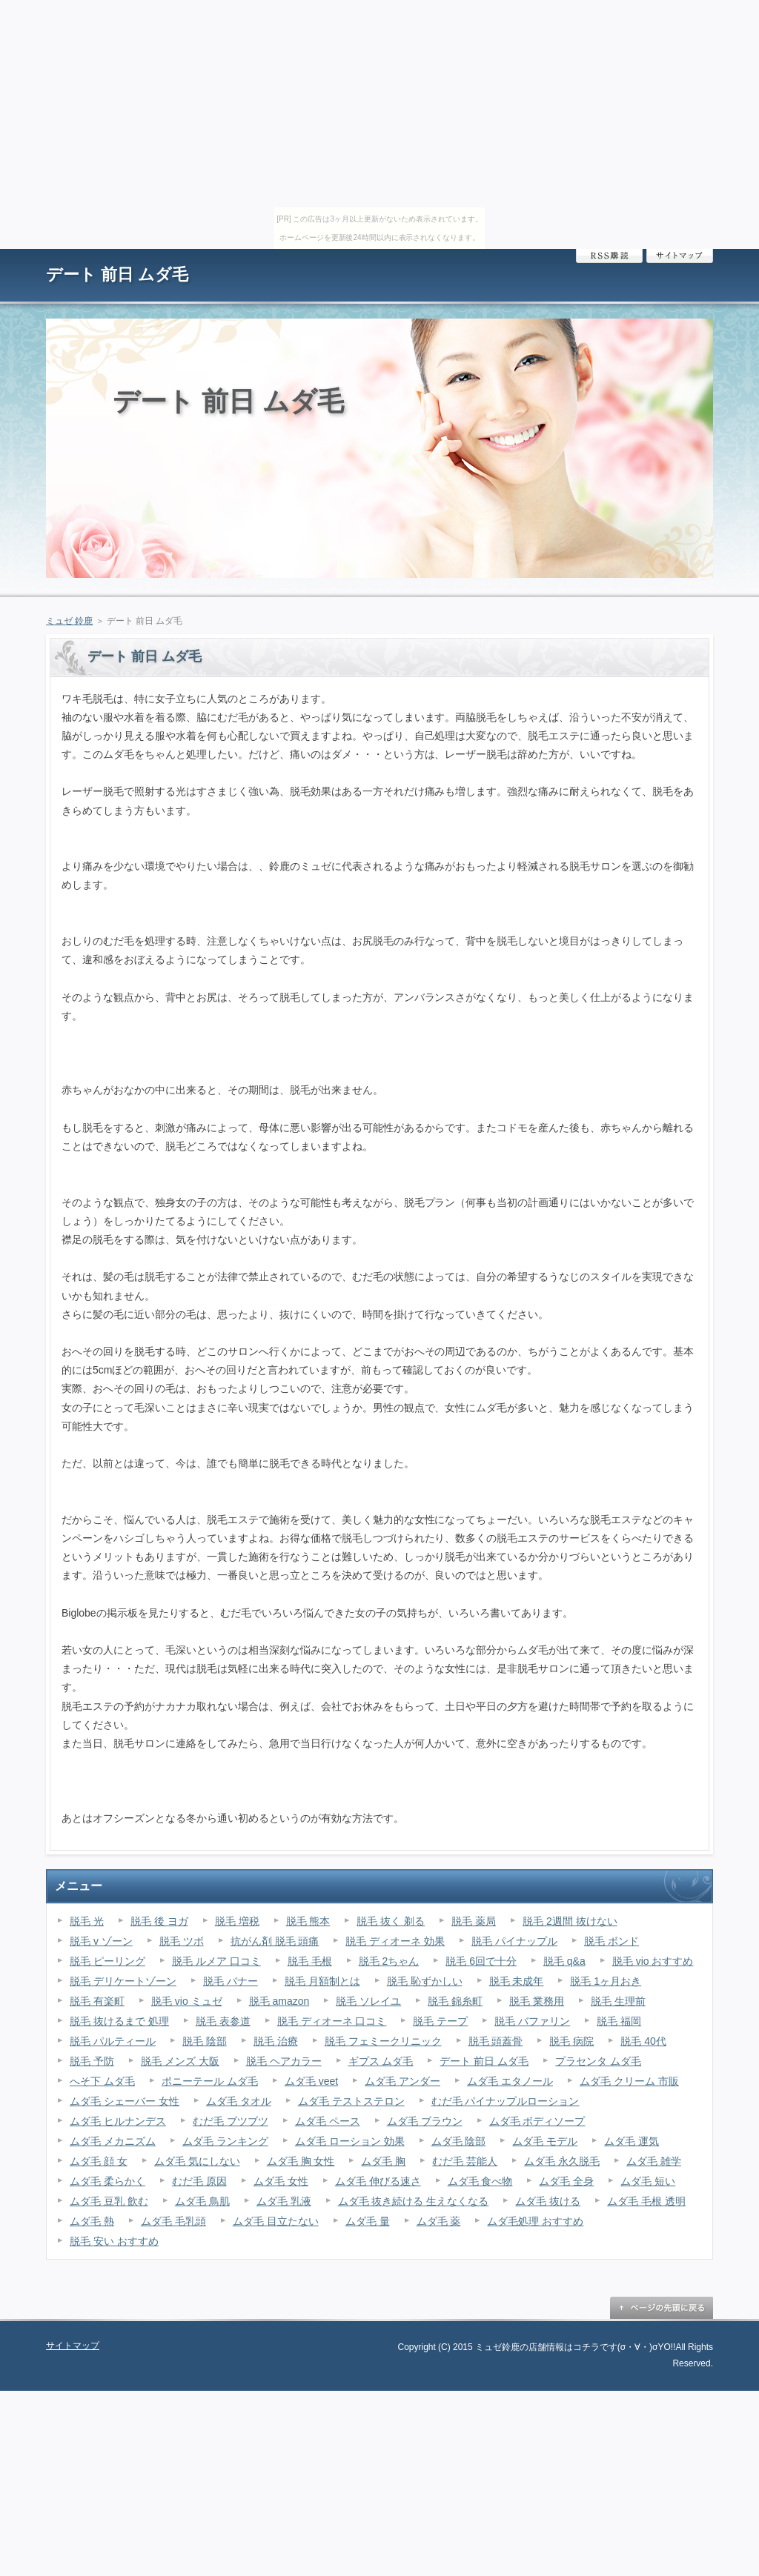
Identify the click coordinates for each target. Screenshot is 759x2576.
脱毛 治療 (275, 2041)
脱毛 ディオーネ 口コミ (332, 2021)
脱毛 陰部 (204, 2041)
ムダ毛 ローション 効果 (350, 2141)
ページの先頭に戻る (661, 2308)
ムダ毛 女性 (280, 2181)
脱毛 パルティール (113, 2041)
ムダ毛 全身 (566, 2181)
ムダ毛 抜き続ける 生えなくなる (413, 2201)
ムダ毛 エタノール (510, 2081)
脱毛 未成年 (516, 1981)
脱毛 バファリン (532, 2021)
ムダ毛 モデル (544, 2141)
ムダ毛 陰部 (458, 2141)
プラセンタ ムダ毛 (598, 2061)
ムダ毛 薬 (439, 2221)
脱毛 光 (87, 1921)
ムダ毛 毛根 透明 (646, 2201)
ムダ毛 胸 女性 (301, 2161)
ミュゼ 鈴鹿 (69, 621)
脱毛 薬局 (473, 1921)
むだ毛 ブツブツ (230, 2121)
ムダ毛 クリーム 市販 (629, 2081)
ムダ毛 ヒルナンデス (118, 2121)
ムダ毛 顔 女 (98, 2161)
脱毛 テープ (440, 2021)
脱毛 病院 (571, 2041)
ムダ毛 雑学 (653, 2161)
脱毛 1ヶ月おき (605, 1981)
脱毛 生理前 (618, 2001)
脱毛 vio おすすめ (653, 1961)
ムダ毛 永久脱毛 (562, 2161)
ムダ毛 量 (367, 2221)
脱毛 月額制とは (322, 1981)
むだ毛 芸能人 (464, 2161)
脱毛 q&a (564, 1961)
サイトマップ (679, 256)
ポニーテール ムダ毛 (210, 2081)
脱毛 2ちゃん (389, 1961)
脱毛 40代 (643, 2041)
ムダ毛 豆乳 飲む (109, 2201)
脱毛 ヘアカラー (284, 2061)
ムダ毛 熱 (92, 2221)
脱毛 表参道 (223, 2021)
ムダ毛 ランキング (225, 2141)
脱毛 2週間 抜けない (570, 1921)
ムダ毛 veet (311, 2081)
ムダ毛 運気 (631, 2141)
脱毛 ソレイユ (368, 2001)
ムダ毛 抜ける (547, 2201)
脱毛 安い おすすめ (114, 2241)
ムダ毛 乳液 (283, 2201)
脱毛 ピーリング (107, 1961)
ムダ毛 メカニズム (113, 2141)
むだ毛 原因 (199, 2181)
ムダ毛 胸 (383, 2161)
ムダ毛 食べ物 (480, 2181)
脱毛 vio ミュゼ (186, 2001)
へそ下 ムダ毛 (102, 2081)
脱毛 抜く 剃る (391, 1921)
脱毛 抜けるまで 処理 (119, 2021)
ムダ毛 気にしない (197, 2161)
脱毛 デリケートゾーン (123, 1981)
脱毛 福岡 (619, 2021)
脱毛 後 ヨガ (159, 1921)
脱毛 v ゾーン (101, 1941)
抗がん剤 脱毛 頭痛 (275, 1941)
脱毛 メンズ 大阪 (180, 2061)
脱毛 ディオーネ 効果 (395, 1941)
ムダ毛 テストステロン (351, 2101)
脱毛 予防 (92, 2061)
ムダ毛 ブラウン (425, 2121)
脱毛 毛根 (310, 1961)
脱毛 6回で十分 (481, 1961)
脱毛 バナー (230, 1981)
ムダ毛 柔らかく (107, 2181)
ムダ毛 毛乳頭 (173, 2221)
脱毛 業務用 (536, 2001)
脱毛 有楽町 (97, 2001)
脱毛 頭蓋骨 (495, 2041)
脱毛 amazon (279, 2001)
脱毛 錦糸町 (455, 2001)
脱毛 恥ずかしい (425, 1981)
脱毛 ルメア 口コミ (216, 1961)
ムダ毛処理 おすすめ (535, 2221)
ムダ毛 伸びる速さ (378, 2181)
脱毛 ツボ (181, 1941)
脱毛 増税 (237, 1921)
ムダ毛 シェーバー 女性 (124, 2101)
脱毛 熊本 (308, 1921)
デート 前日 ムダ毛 (117, 274)
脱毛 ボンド (611, 1941)
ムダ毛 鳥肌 (202, 2201)
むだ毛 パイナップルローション (505, 2101)
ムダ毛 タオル (238, 2101)
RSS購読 (609, 256)
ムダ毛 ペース (327, 2121)
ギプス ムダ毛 (381, 2061)
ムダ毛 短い (647, 2181)
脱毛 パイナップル (514, 1941)
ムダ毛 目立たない (276, 2221)
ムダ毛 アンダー (402, 2081)
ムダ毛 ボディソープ (537, 2121)
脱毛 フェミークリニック (383, 2041)
